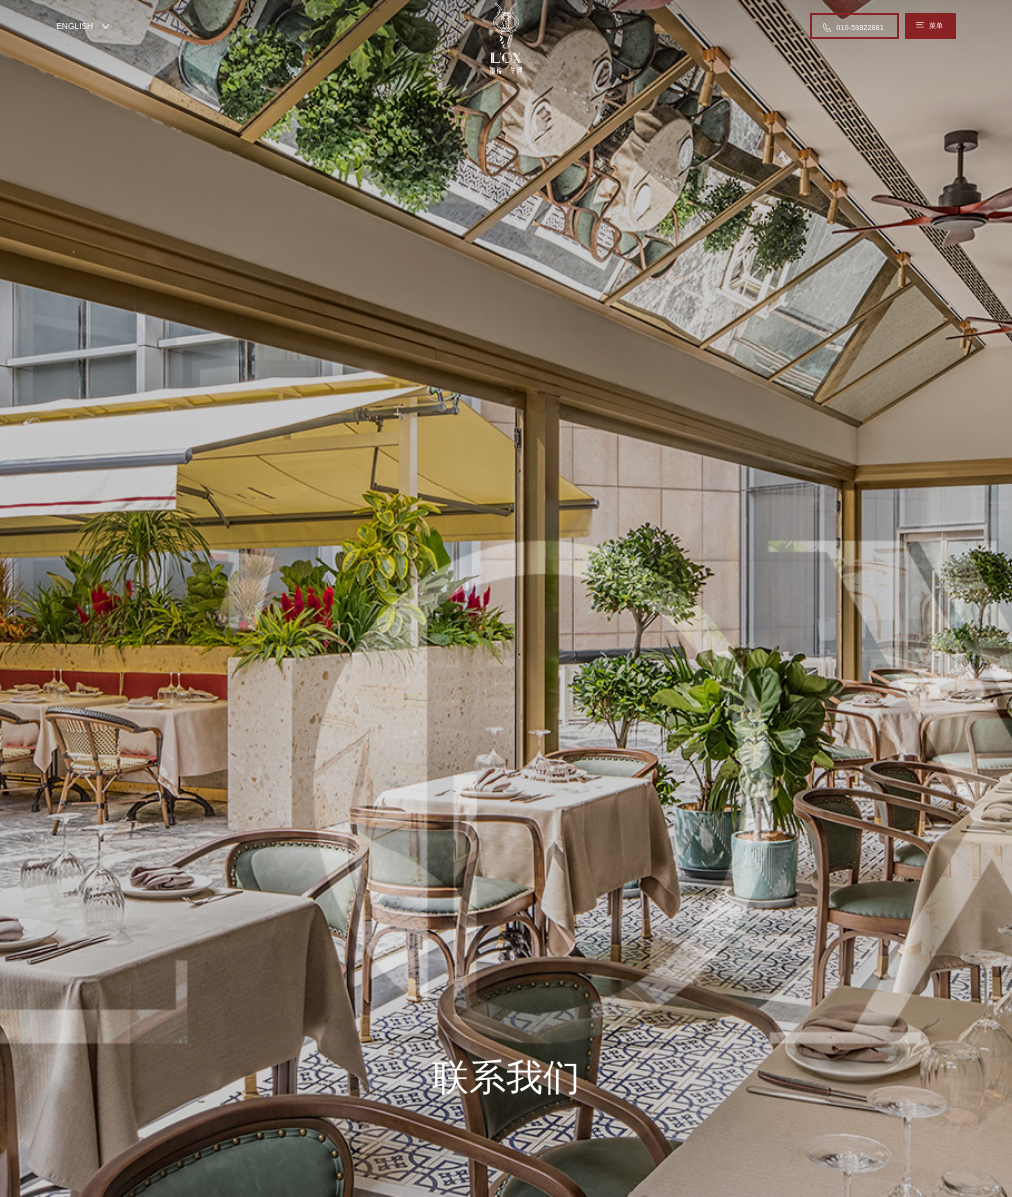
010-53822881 (853, 27)
